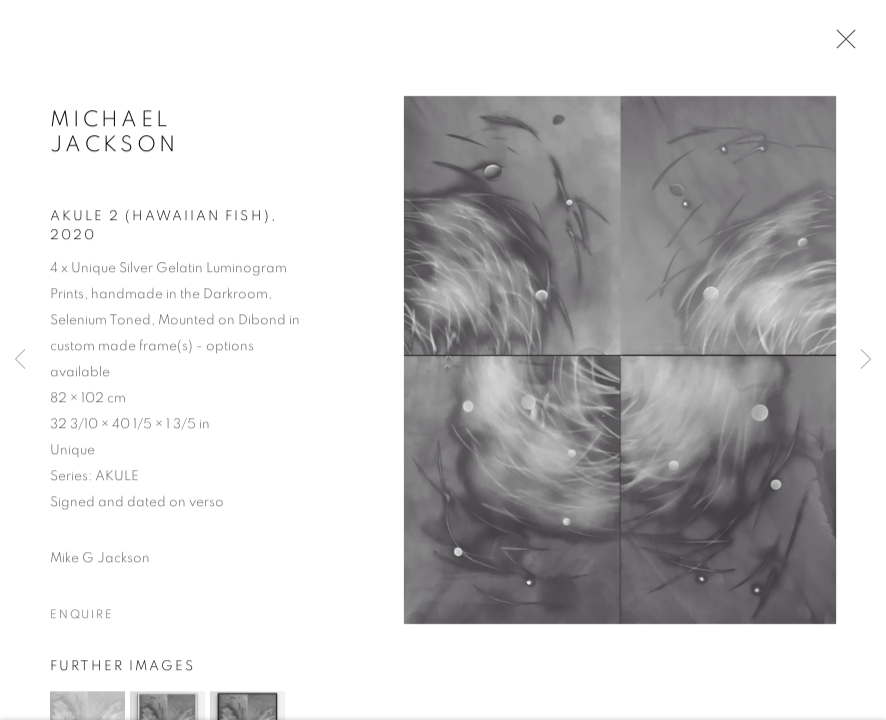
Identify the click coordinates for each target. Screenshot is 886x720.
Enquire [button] (82, 617)
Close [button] (841, 45)
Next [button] (866, 360)
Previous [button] (20, 360)
